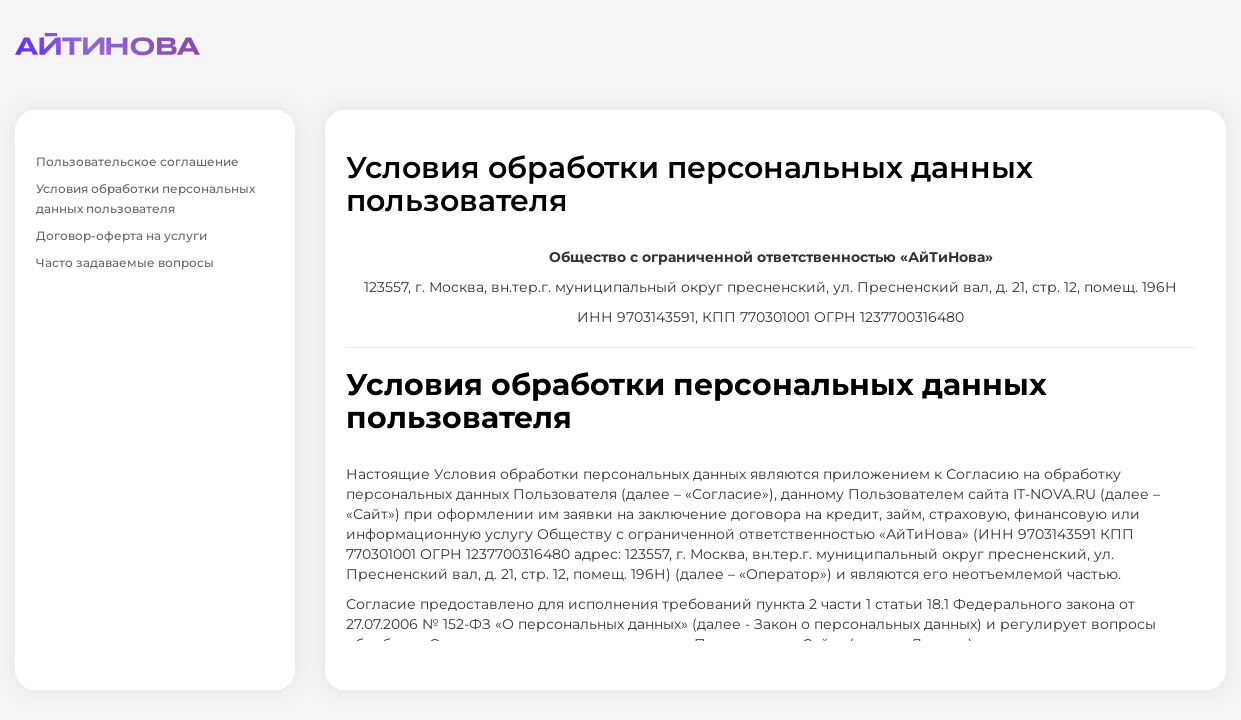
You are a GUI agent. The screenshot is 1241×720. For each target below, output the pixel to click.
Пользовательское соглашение (137, 161)
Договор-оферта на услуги (121, 235)
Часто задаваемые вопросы (125, 262)
